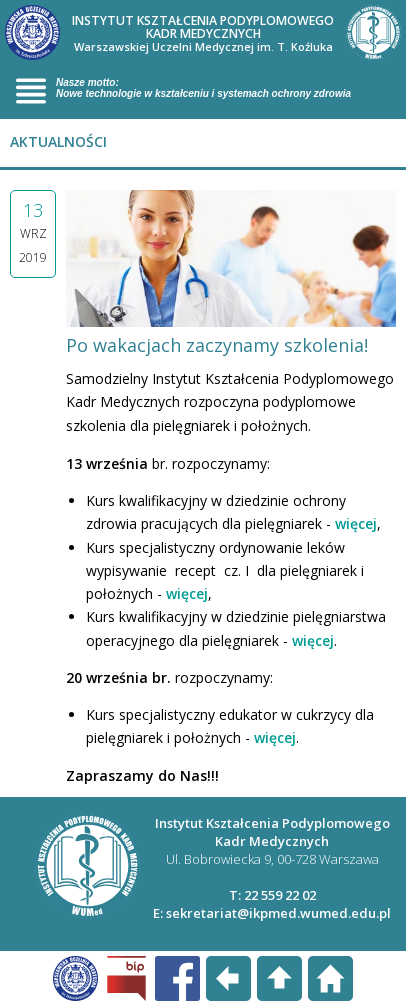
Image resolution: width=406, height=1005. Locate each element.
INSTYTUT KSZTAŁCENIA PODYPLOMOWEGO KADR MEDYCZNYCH (203, 33)
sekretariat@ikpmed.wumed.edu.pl (278, 913)
